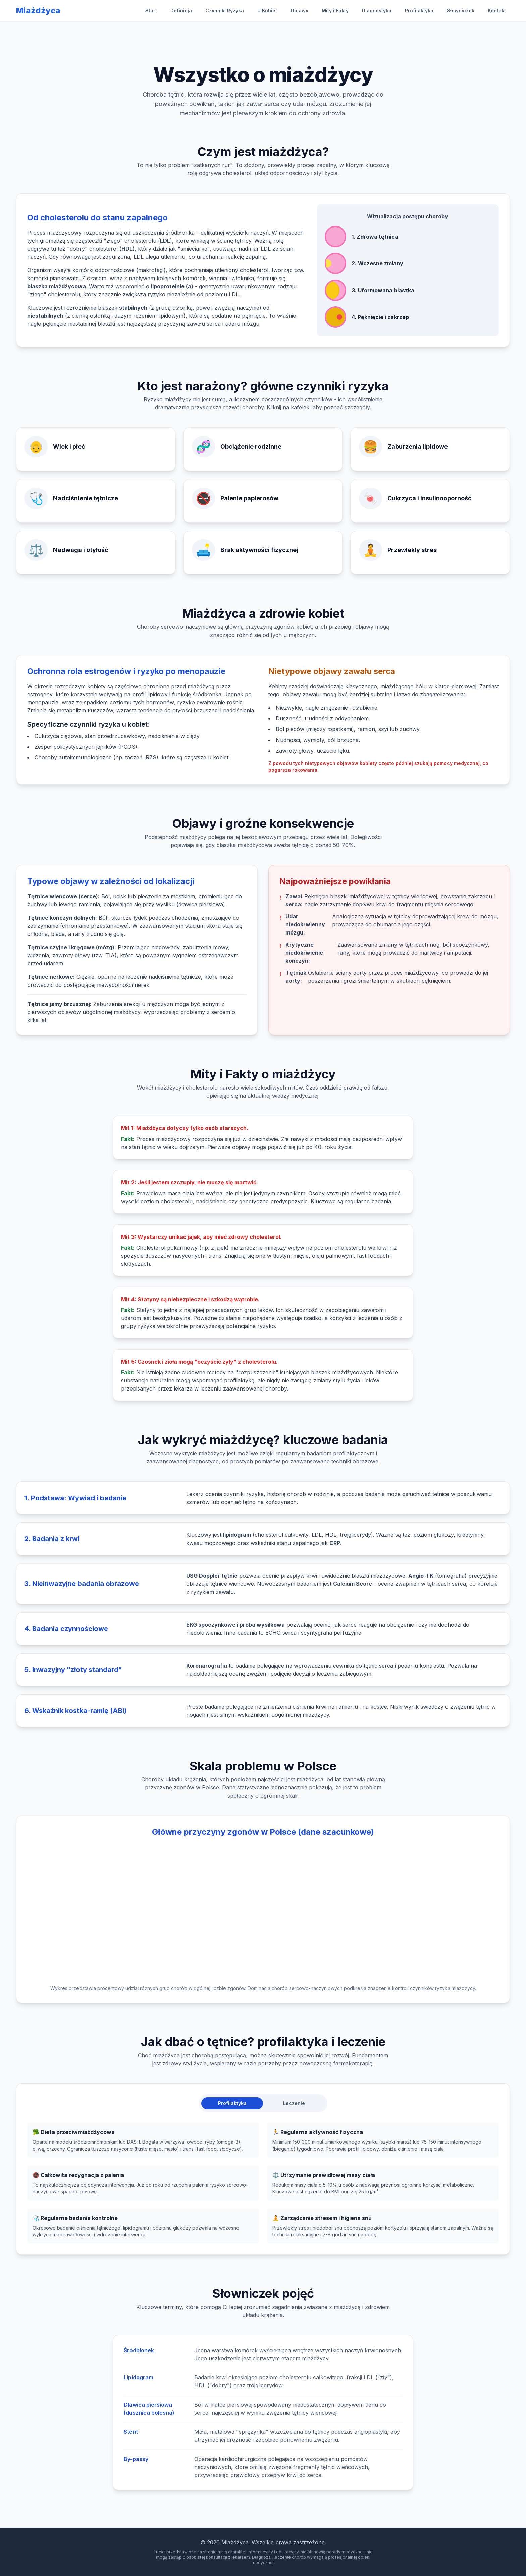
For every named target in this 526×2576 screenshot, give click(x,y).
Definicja (181, 10)
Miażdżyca (38, 10)
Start (151, 10)
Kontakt (497, 10)
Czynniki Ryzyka (224, 10)
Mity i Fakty (335, 10)
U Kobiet (267, 10)
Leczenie (294, 2103)
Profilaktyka (419, 10)
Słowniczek (460, 10)
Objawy (299, 10)
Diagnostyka (376, 10)
